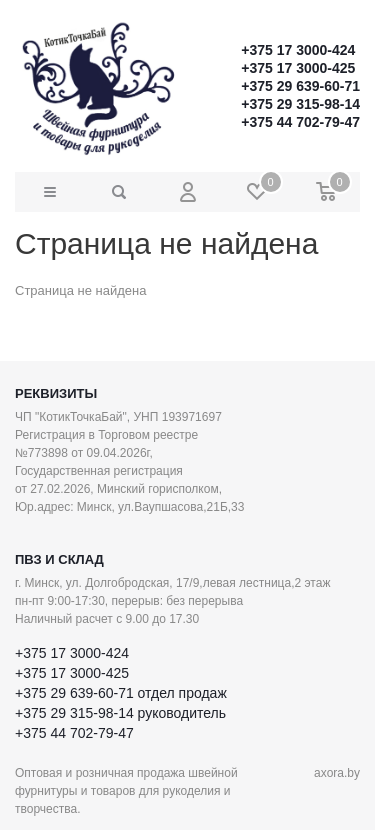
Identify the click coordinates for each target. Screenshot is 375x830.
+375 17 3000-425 (298, 68)
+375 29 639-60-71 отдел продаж (121, 693)
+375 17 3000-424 (298, 50)
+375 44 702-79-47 (300, 122)
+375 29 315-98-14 (300, 104)
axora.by (337, 773)
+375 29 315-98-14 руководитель (120, 713)
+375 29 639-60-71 (300, 86)
